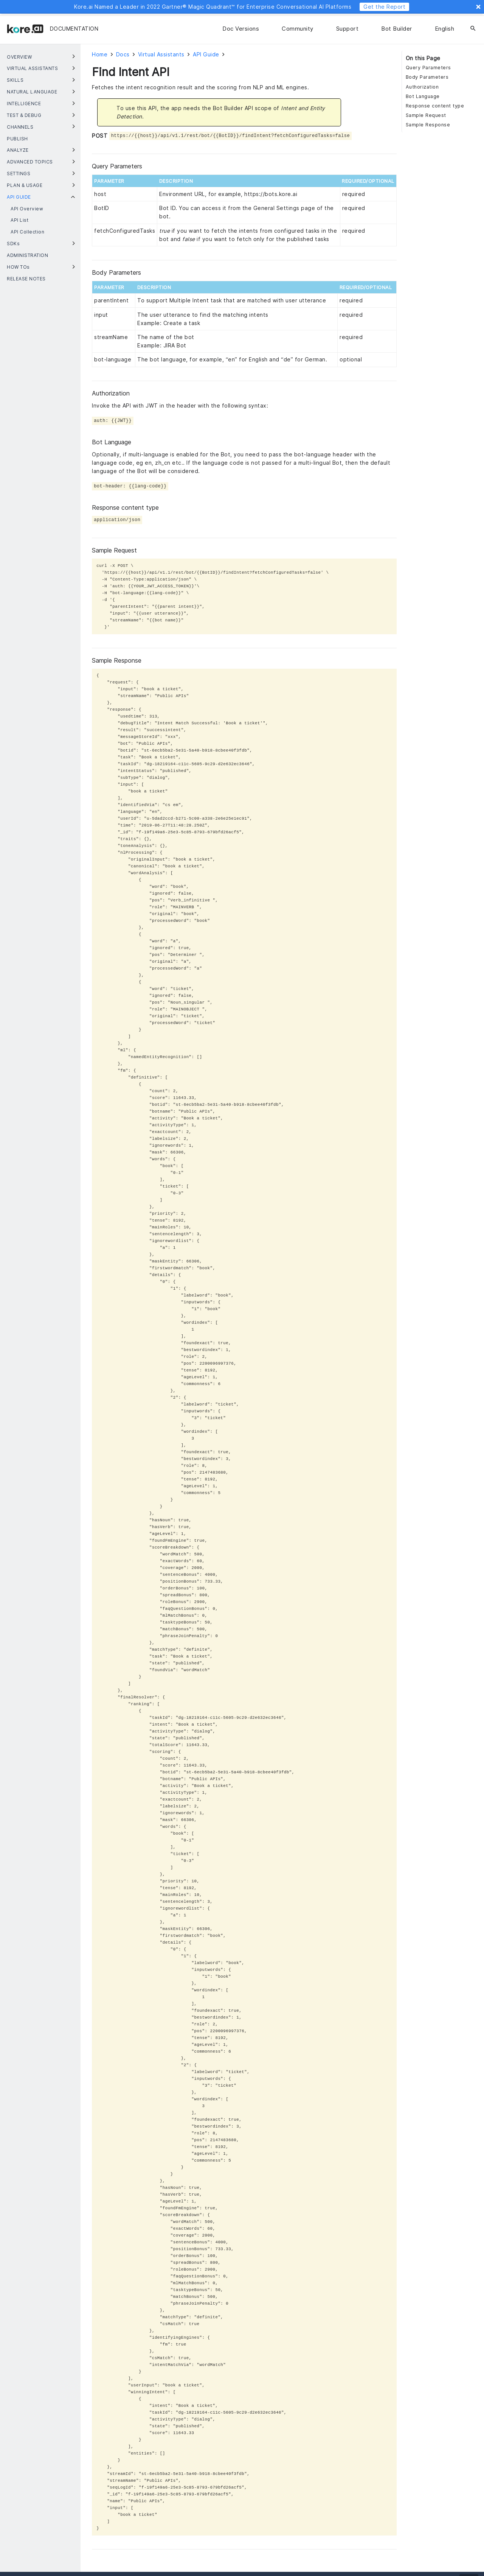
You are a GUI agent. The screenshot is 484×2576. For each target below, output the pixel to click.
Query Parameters (428, 67)
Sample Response (428, 125)
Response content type (435, 106)
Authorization (422, 87)
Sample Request (426, 115)
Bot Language (423, 96)
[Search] (473, 28)
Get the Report (384, 6)
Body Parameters (427, 77)
